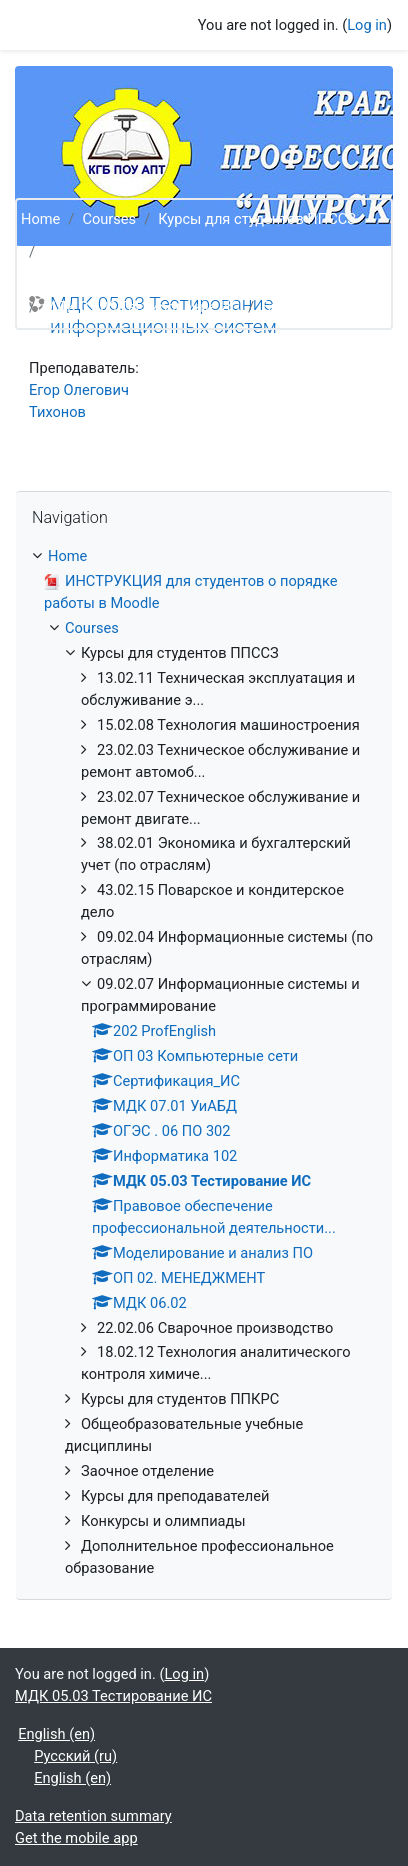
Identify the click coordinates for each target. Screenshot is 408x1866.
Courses (109, 219)
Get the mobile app (76, 1838)
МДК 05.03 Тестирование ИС (141, 307)
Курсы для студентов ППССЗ (257, 219)
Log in (367, 25)
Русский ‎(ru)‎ (75, 1756)
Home (40, 219)
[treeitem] (204, 1063)
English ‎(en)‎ (56, 1734)
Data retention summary (93, 1816)
